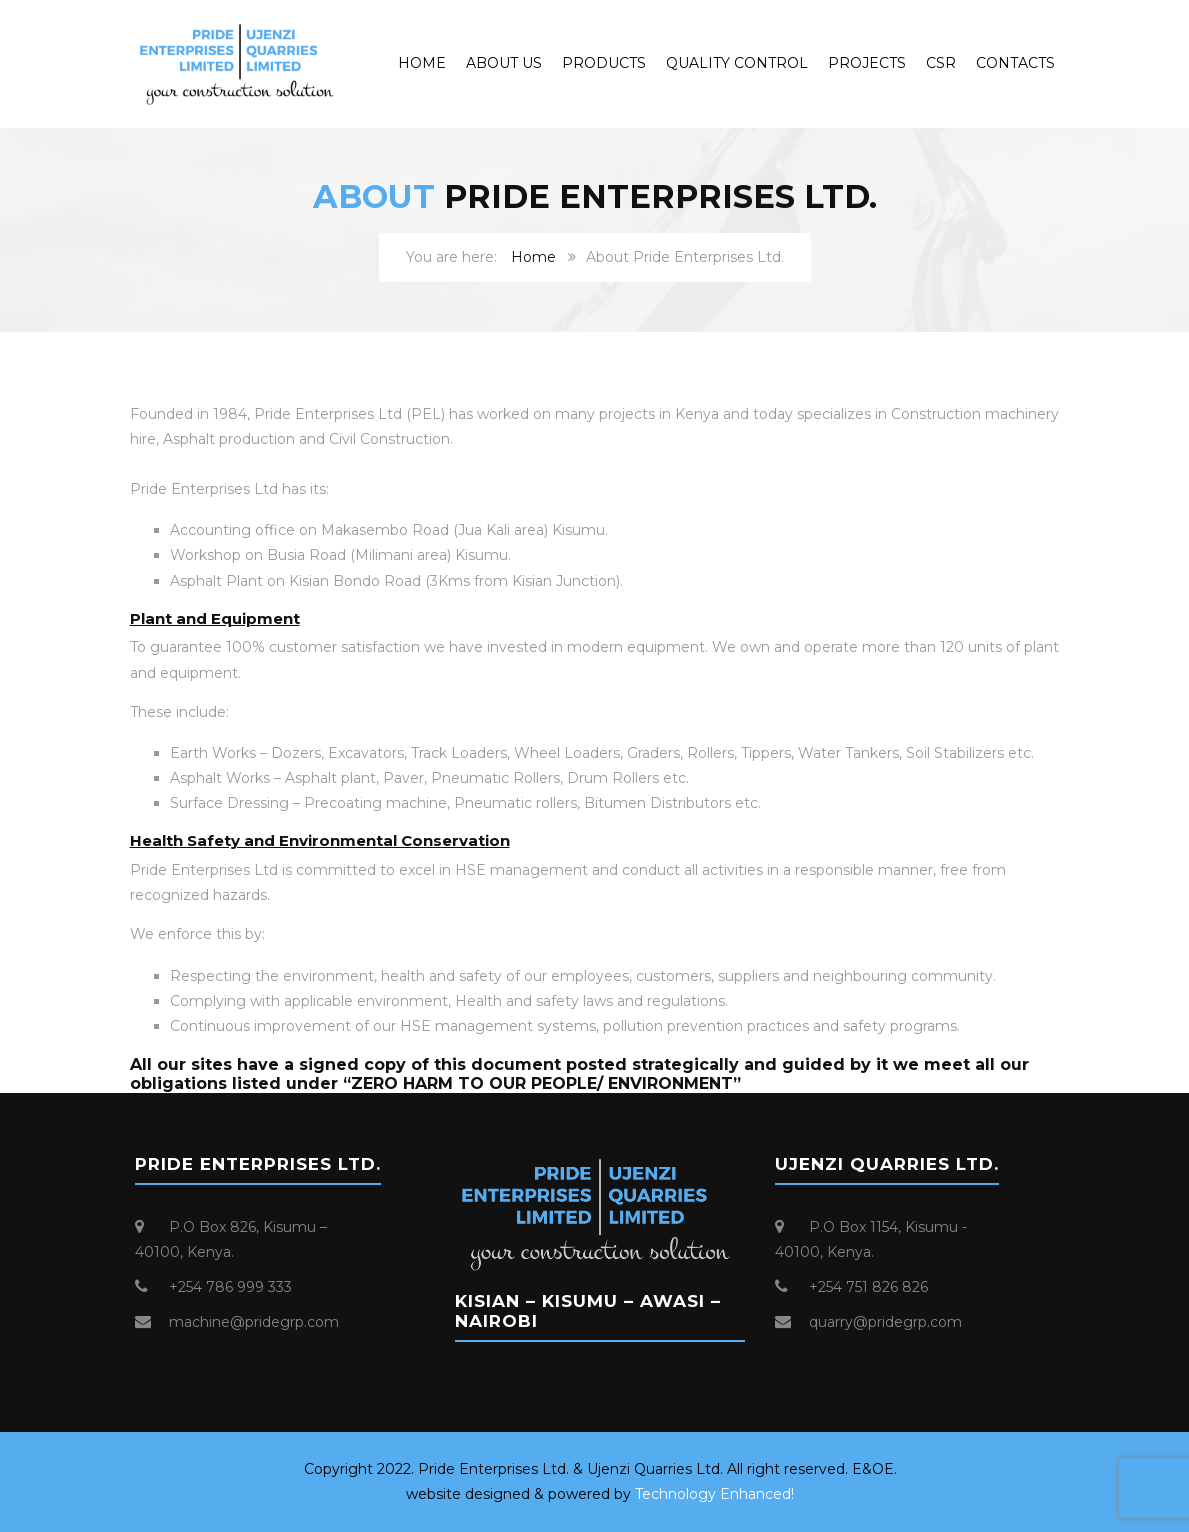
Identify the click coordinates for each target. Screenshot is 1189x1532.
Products (604, 63)
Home (422, 63)
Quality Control (737, 63)
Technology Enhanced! (714, 1494)
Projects (867, 63)
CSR (941, 63)
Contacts (1015, 63)
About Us (504, 63)
